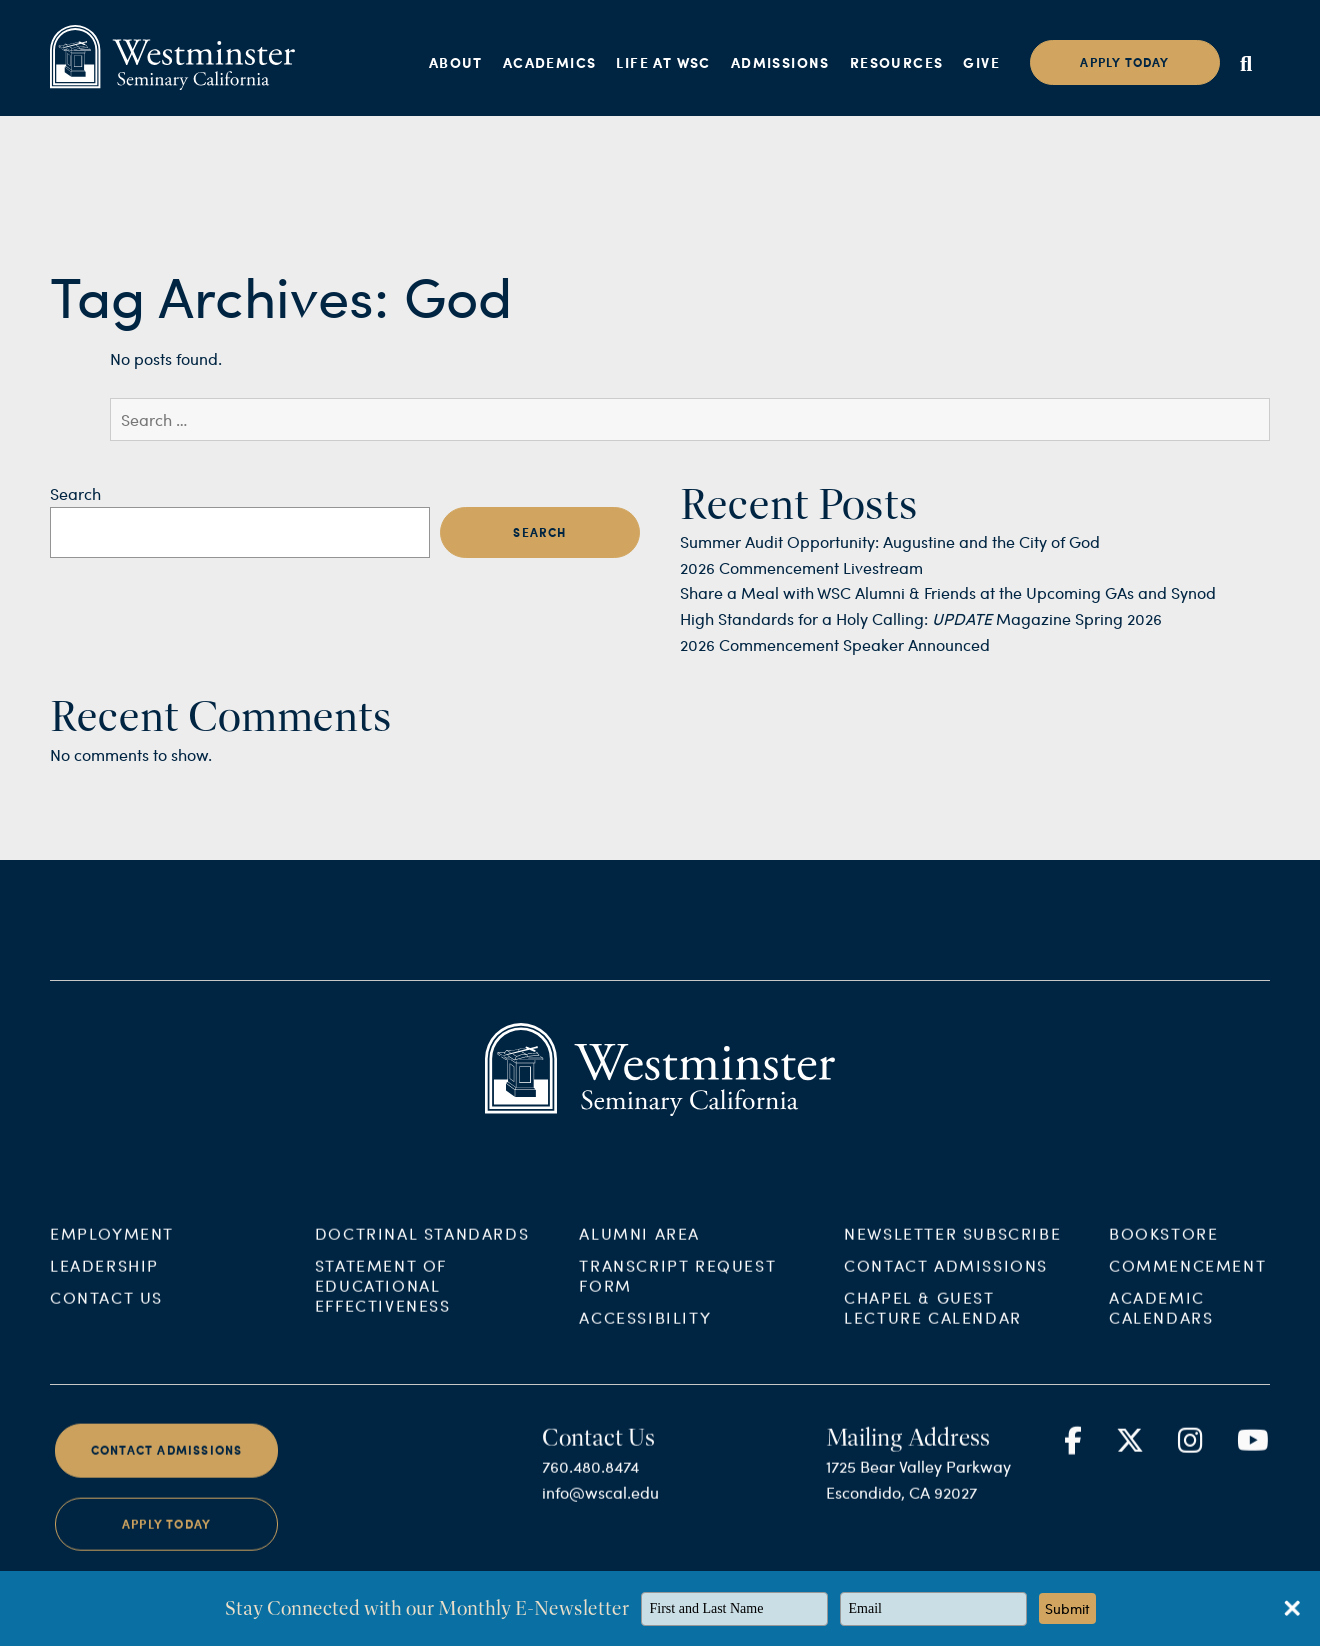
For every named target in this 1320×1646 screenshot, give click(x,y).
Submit (1067, 1608)
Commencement (1187, 1280)
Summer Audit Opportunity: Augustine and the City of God (890, 541)
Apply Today (166, 1538)
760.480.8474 (590, 1481)
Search (75, 493)
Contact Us (106, 1312)
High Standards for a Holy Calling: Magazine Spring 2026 (921, 618)
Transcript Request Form (677, 1290)
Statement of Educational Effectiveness (383, 1300)
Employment (112, 1248)
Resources (897, 62)
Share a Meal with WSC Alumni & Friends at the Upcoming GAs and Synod (948, 592)
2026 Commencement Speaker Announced (835, 644)
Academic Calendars (1161, 1322)
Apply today (1124, 62)
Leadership (104, 1280)
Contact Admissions (946, 1280)
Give (981, 62)
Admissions (780, 62)
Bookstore (1163, 1248)
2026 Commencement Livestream (801, 567)
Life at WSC (663, 62)
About (456, 62)
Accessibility (645, 1332)
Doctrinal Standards (422, 1248)
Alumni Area (639, 1248)
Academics (550, 62)
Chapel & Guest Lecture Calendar (933, 1322)
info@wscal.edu (600, 1507)
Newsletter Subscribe (952, 1248)
